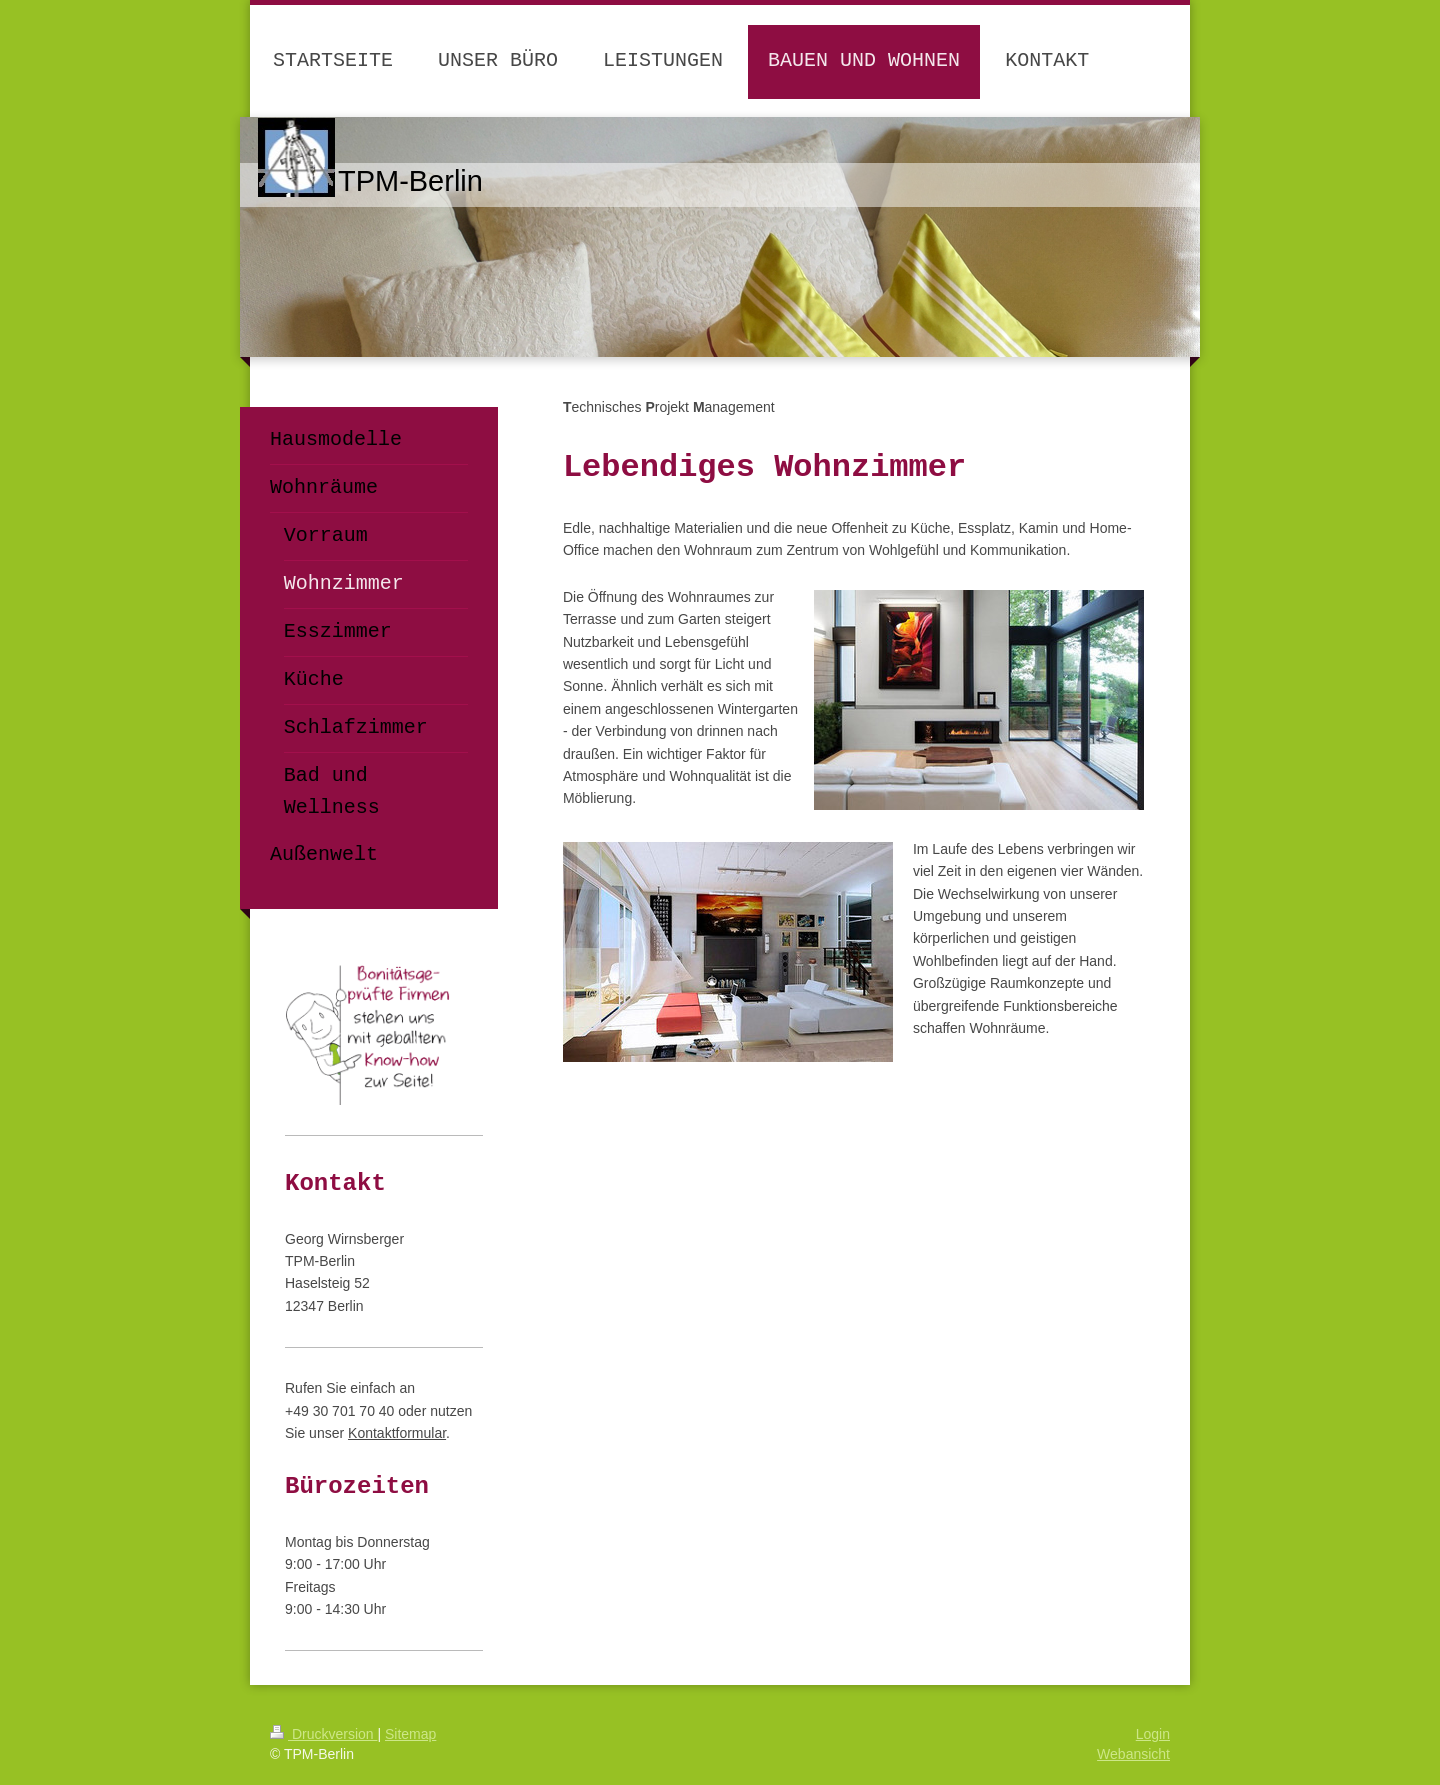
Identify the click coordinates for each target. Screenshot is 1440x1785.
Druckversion (323, 1734)
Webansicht (1133, 1754)
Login (1153, 1734)
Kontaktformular (397, 1433)
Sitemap (410, 1734)
